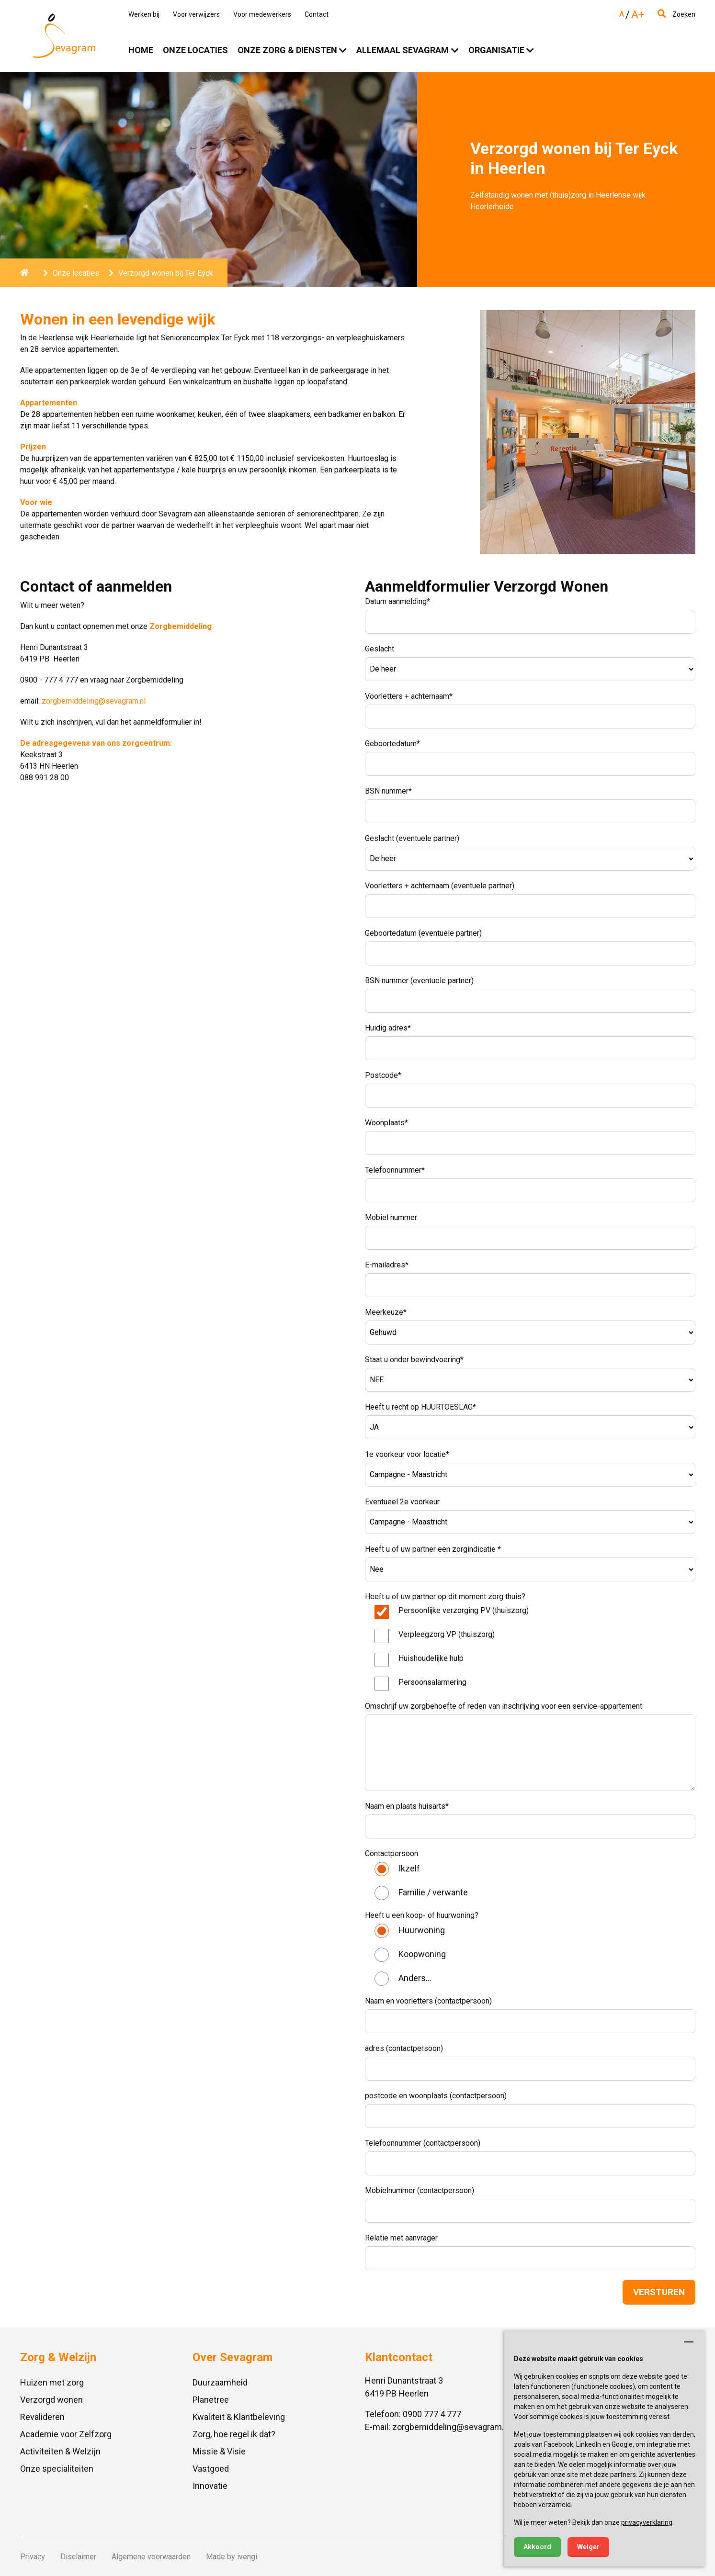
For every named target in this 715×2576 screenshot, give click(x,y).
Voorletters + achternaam (409, 696)
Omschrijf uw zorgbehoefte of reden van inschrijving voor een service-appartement (503, 1706)
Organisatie (496, 50)
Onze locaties (195, 50)
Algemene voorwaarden (151, 2556)
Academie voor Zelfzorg (66, 2434)
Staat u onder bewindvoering (414, 1359)
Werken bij (143, 14)
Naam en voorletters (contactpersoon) (428, 2000)
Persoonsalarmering (432, 1682)
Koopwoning (422, 1954)
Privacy (32, 2556)
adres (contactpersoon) (404, 2048)
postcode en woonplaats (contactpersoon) (436, 2095)
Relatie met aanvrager (401, 2237)
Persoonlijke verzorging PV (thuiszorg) (463, 1610)
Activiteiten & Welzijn (60, 2451)
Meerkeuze (386, 1312)
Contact (317, 14)
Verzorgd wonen (51, 2400)
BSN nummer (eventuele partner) (419, 980)
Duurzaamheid (220, 2382)
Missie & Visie (219, 2451)
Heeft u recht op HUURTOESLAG (420, 1406)
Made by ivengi (231, 2556)
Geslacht (379, 648)
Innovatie (210, 2486)
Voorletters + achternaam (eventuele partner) (439, 885)
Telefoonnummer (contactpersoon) (422, 2143)
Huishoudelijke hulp (431, 1658)
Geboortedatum (392, 743)
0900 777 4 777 (432, 2414)
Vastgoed (211, 2469)
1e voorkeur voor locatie (407, 1454)
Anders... (414, 1978)
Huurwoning (421, 1930)
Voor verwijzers (196, 14)
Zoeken (676, 14)
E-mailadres (387, 1264)
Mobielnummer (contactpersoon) (419, 2190)
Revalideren (42, 2417)
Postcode (383, 1075)
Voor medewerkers (262, 14)
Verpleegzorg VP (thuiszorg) (446, 1634)
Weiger (588, 2547)
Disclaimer (78, 2556)
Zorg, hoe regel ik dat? (234, 2434)
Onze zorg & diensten (287, 50)
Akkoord (537, 2547)
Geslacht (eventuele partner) (412, 838)
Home (140, 50)
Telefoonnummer (395, 1170)
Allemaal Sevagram (402, 50)
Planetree (211, 2400)
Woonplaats (386, 1122)
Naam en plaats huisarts (407, 1806)
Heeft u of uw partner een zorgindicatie (433, 1549)
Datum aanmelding (397, 601)
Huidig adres (388, 1027)
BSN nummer (388, 790)
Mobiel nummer (391, 1217)
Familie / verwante (433, 1892)
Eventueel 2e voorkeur (402, 1501)
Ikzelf (409, 1868)
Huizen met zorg (52, 2382)
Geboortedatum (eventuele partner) (423, 933)
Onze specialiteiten (56, 2469)
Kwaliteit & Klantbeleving (239, 2417)
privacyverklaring (646, 2522)
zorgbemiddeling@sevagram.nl (94, 701)
